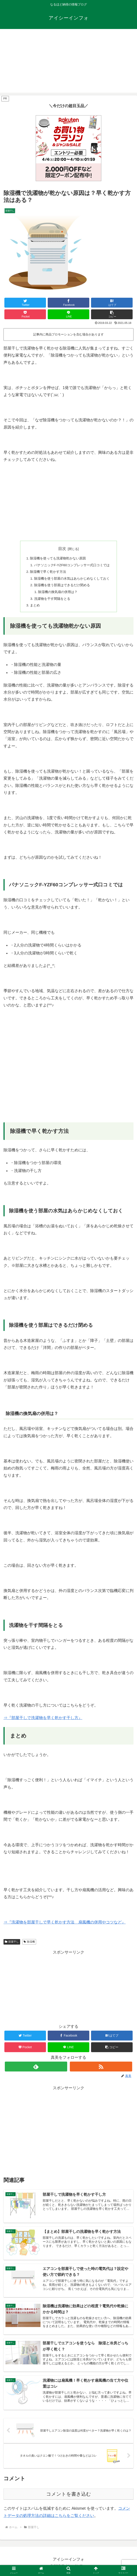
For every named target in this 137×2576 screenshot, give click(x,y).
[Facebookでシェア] (68, 303)
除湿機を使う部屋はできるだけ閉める (61, 587)
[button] (112, 314)
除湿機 (29, 1944)
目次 (62, 548)
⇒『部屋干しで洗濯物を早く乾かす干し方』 (43, 1721)
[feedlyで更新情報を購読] (36, 2070)
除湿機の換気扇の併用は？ (57, 594)
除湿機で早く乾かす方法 (47, 573)
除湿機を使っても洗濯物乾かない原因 (57, 559)
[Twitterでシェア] (25, 303)
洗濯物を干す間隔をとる (51, 601)
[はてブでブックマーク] (112, 303)
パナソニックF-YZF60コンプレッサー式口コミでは (72, 566)
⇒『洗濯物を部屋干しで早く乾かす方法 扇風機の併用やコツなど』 (65, 1925)
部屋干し (12, 1944)
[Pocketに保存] (25, 314)
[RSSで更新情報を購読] (101, 2070)
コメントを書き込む (68, 2498)
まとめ (33, 608)
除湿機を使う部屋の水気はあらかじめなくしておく (72, 580)
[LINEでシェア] (68, 314)
